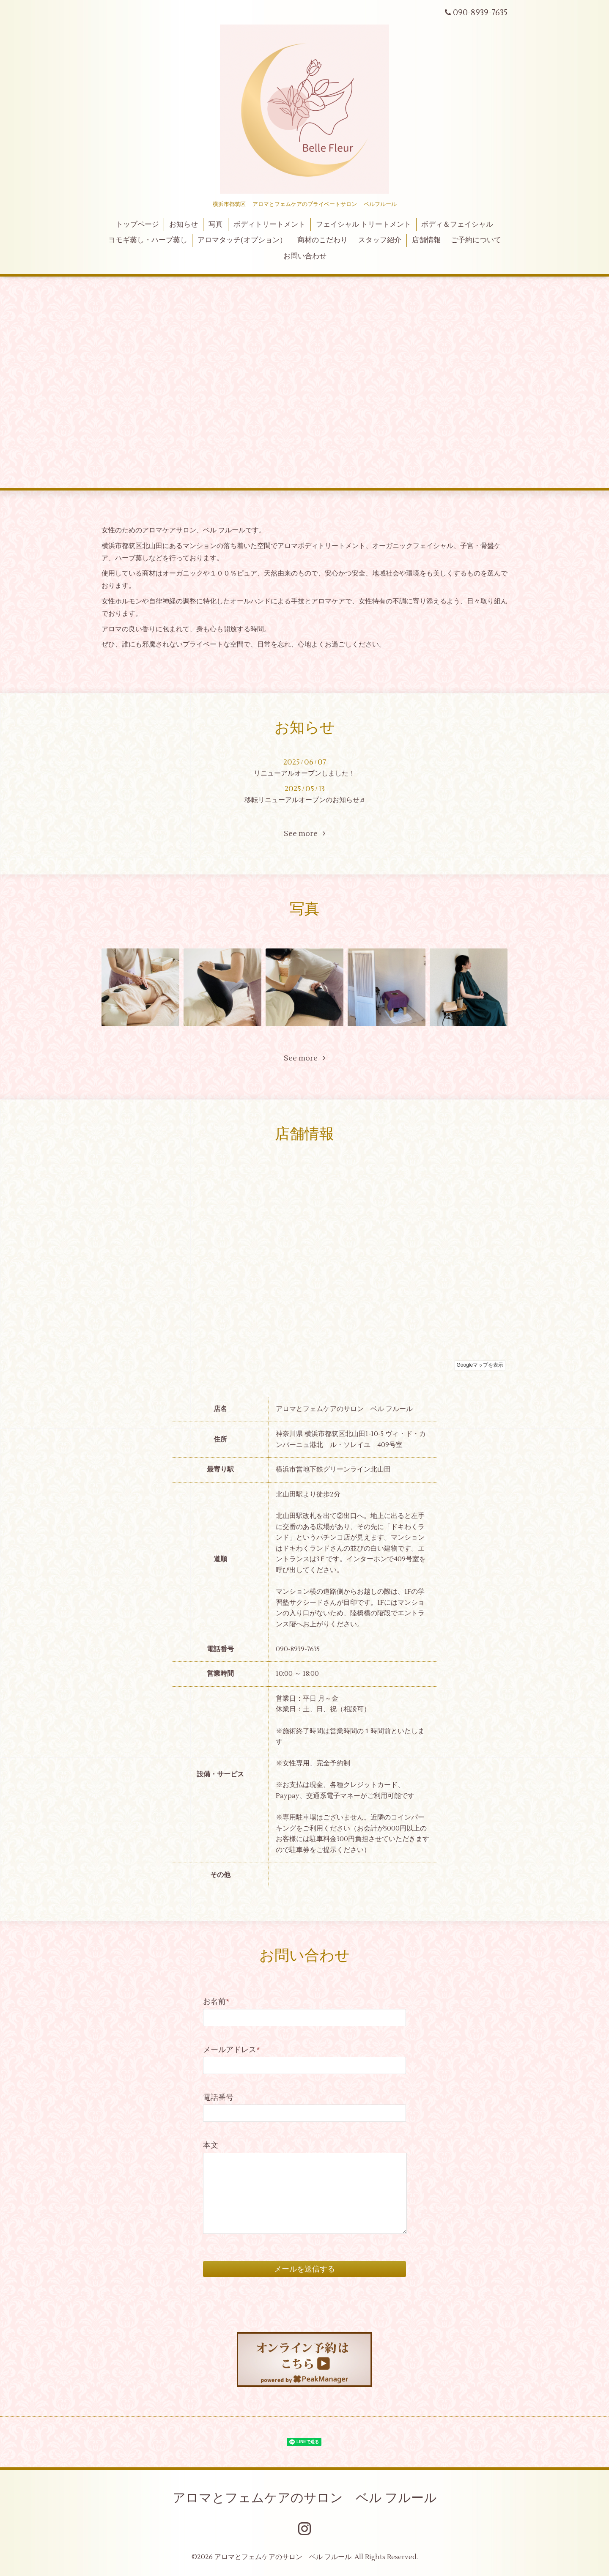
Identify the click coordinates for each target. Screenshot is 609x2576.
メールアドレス (231, 2050)
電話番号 (218, 2097)
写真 (215, 224)
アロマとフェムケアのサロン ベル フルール (305, 2498)
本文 (210, 2145)
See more (304, 834)
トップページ (137, 224)
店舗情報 (426, 240)
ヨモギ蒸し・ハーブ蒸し (147, 240)
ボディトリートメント (269, 224)
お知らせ (183, 224)
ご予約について (476, 240)
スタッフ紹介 (379, 240)
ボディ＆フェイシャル (457, 224)
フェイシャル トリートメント (363, 224)
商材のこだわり (322, 240)
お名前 (216, 2001)
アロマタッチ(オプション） (242, 240)
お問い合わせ (304, 256)
